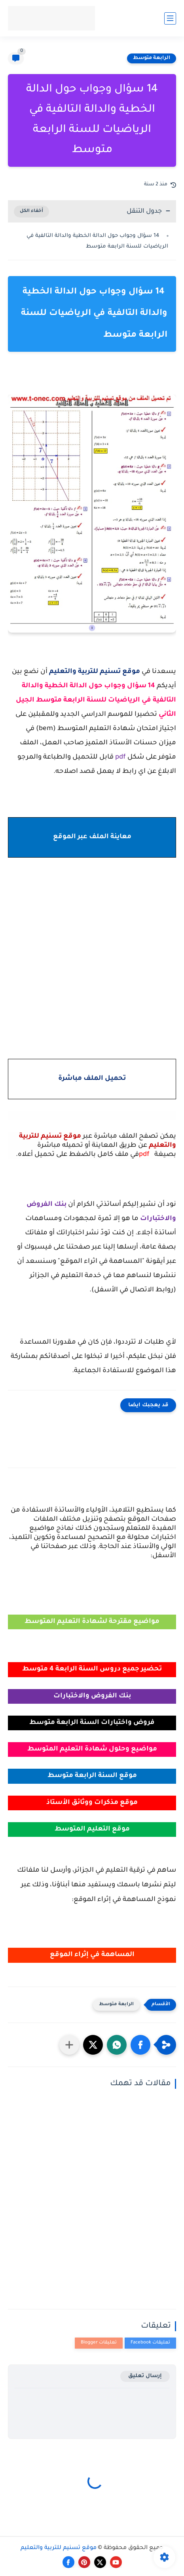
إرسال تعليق (145, 2376)
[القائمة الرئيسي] (170, 18)
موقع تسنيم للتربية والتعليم (59, 2548)
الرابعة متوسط (151, 58)
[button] (140, 2045)
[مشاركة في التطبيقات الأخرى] (69, 2045)
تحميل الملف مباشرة (92, 1079)
